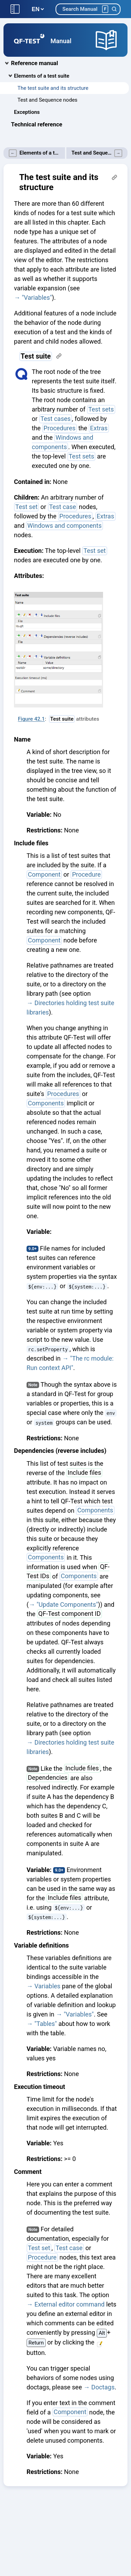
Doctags (103, 2387)
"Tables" (45, 2023)
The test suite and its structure (52, 88)
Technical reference (37, 124)
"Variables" (37, 297)
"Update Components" (67, 1604)
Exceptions (27, 112)
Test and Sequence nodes (47, 100)
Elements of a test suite (41, 76)
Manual (61, 41)
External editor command (69, 2304)
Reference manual (34, 63)
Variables (47, 1986)
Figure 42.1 (31, 719)
